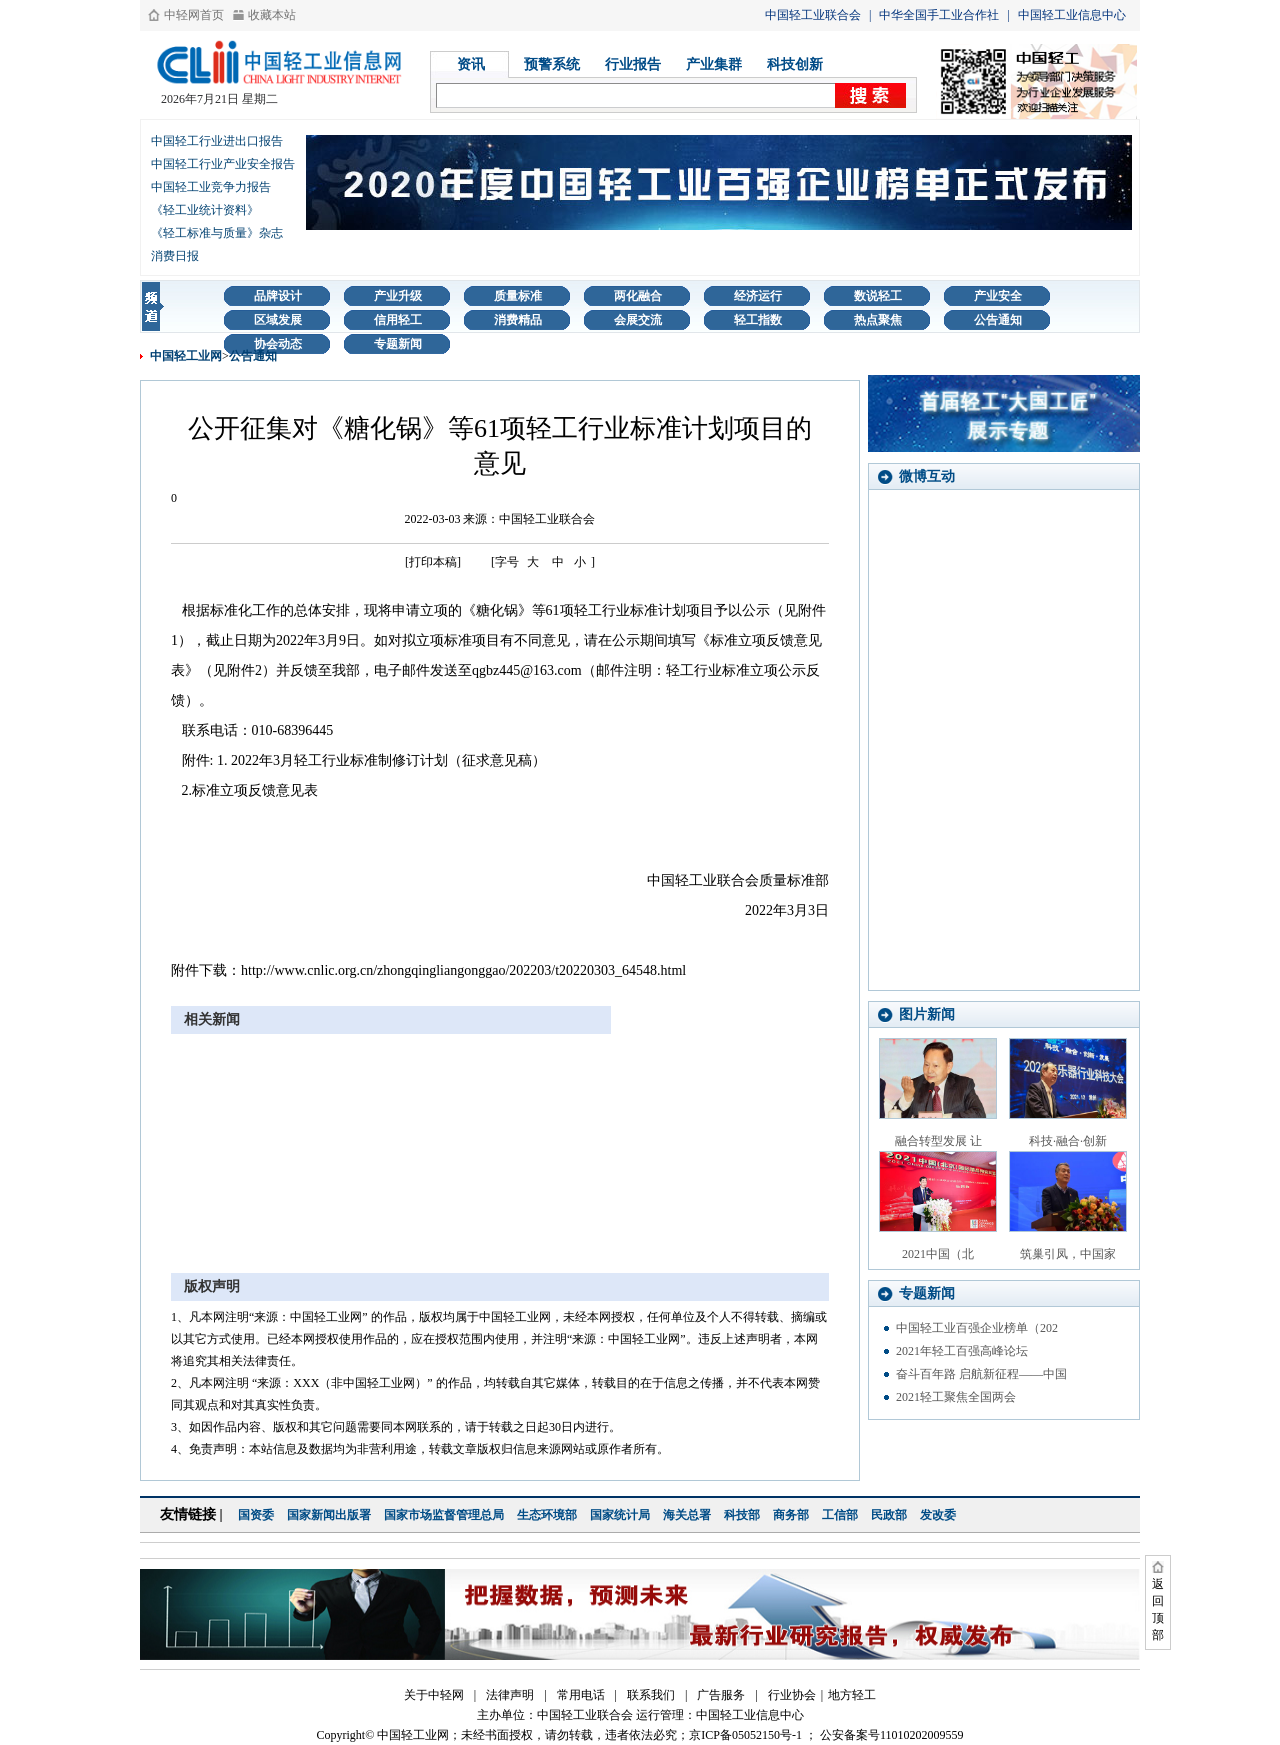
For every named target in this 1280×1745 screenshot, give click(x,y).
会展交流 (638, 320)
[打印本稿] (433, 562)
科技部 (742, 1515)
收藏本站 (272, 15)
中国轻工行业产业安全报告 (223, 164)
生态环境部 (547, 1515)
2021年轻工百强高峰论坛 (962, 1351)
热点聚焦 (878, 320)
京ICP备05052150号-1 (745, 1735)
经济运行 (758, 296)
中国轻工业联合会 (813, 15)
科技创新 (795, 64)
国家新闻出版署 (329, 1515)
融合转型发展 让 (938, 1141)
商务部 (791, 1515)
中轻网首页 (194, 15)
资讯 (471, 64)
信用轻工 (398, 320)
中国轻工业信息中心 (1072, 15)
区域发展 (278, 320)
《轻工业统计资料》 (205, 210)
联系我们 (651, 1695)
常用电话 (581, 1695)
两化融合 (638, 296)
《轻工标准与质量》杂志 (217, 233)
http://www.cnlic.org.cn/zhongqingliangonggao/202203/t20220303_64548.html (463, 970)
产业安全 (998, 296)
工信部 (840, 1515)
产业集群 (714, 64)
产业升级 (398, 296)
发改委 (938, 1515)
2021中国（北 (938, 1254)
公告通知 (998, 320)
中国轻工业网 (186, 356)
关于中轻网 (434, 1695)
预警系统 (552, 64)
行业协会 (792, 1695)
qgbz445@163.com (527, 670)
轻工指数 (758, 320)
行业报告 (633, 64)
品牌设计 (278, 296)
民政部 (889, 1515)
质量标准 (518, 296)
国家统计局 (620, 1515)
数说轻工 (878, 296)
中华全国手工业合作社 (939, 15)
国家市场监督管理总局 (444, 1515)
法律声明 (510, 1695)
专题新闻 (398, 344)
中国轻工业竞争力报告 (211, 187)
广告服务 (721, 1695)
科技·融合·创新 (1068, 1141)
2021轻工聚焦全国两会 (956, 1397)
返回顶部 (1158, 1609)
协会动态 (278, 344)
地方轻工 (852, 1695)
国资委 (256, 1515)
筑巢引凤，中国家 (1068, 1254)
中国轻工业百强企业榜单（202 (977, 1328)
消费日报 (175, 256)
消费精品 (518, 320)
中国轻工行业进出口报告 (217, 141)
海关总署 (687, 1515)
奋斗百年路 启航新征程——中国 (981, 1374)
